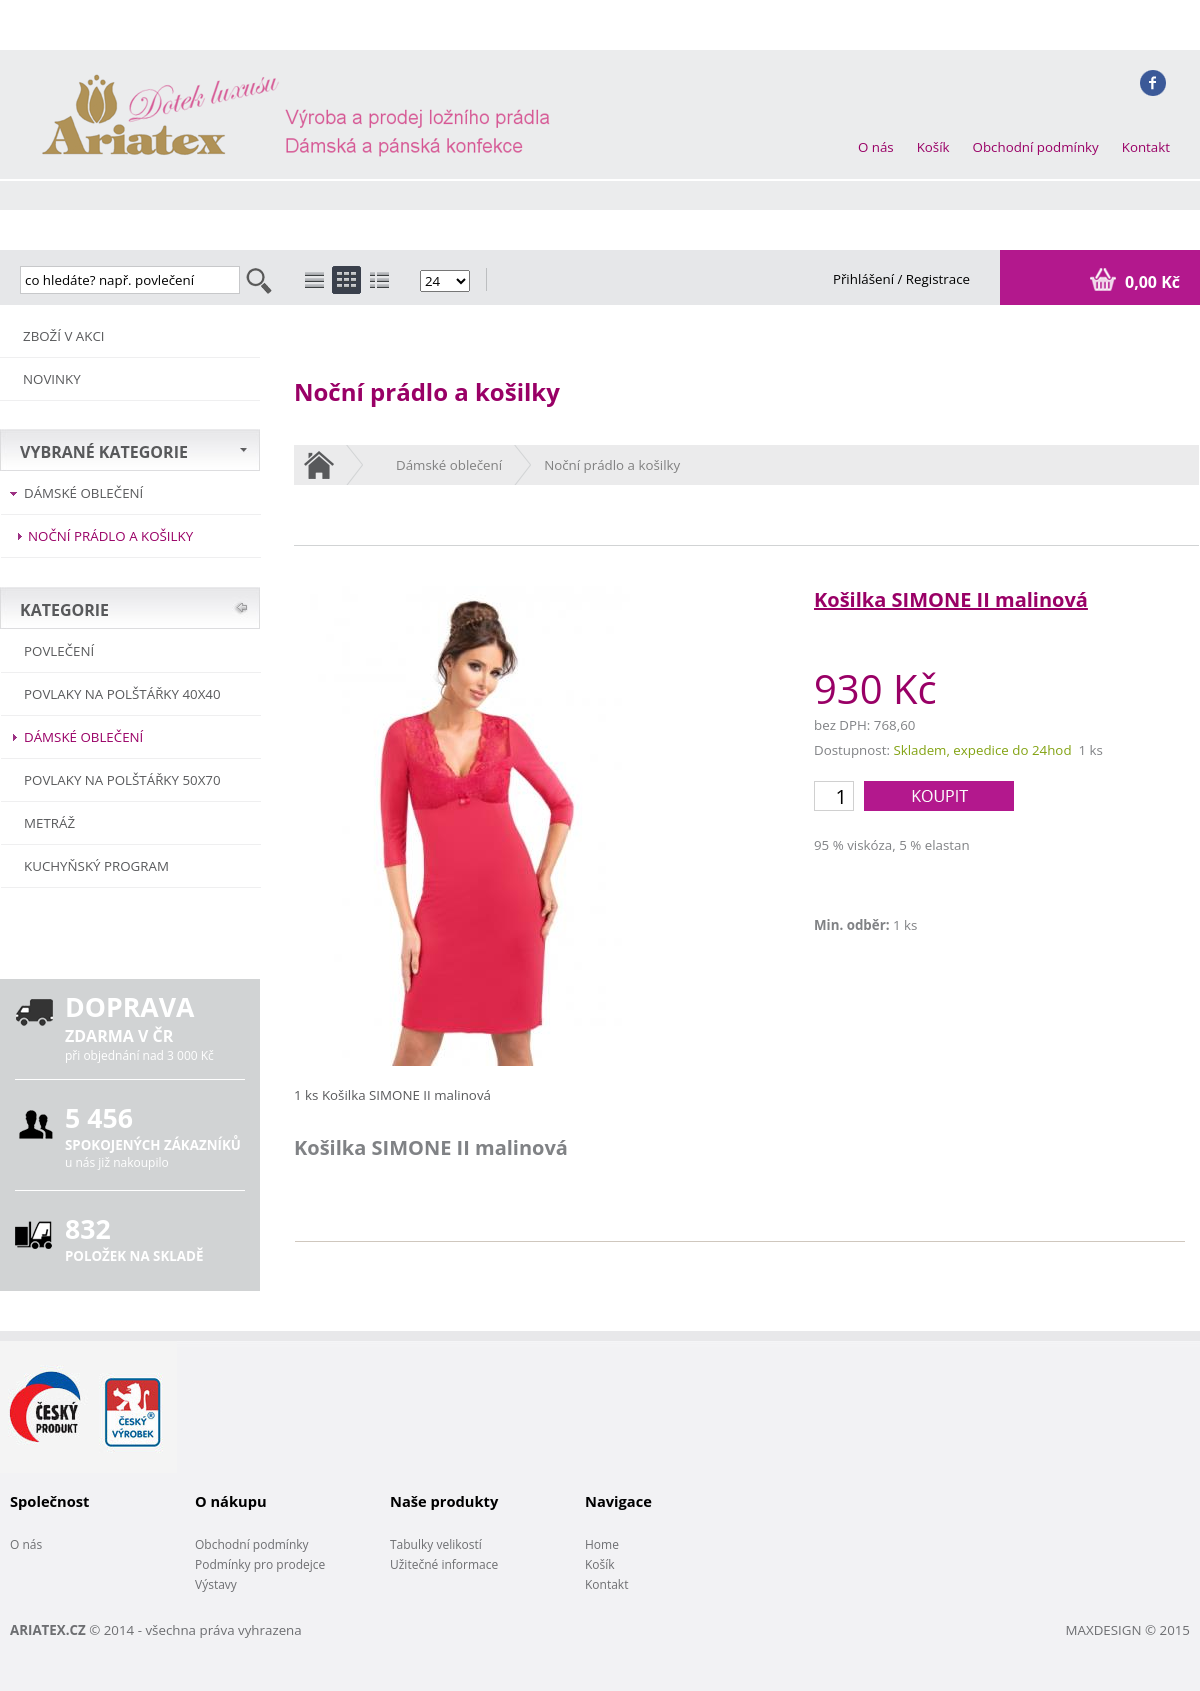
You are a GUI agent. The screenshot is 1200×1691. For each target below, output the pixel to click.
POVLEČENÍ (59, 651)
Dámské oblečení (83, 493)
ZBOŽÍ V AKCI (64, 336)
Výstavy (216, 1584)
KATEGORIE (64, 610)
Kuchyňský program (96, 866)
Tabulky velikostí (436, 1544)
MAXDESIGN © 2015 (1128, 1630)
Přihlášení (865, 279)
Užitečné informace (444, 1564)
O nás (876, 147)
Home (602, 1544)
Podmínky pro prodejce (260, 1564)
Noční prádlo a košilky (110, 536)
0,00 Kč (1150, 282)
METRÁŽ (49, 823)
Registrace (938, 279)
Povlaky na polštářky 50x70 (122, 780)
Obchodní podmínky (1036, 147)
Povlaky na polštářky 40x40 (122, 694)
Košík (933, 147)
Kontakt (1146, 147)
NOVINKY (52, 379)
